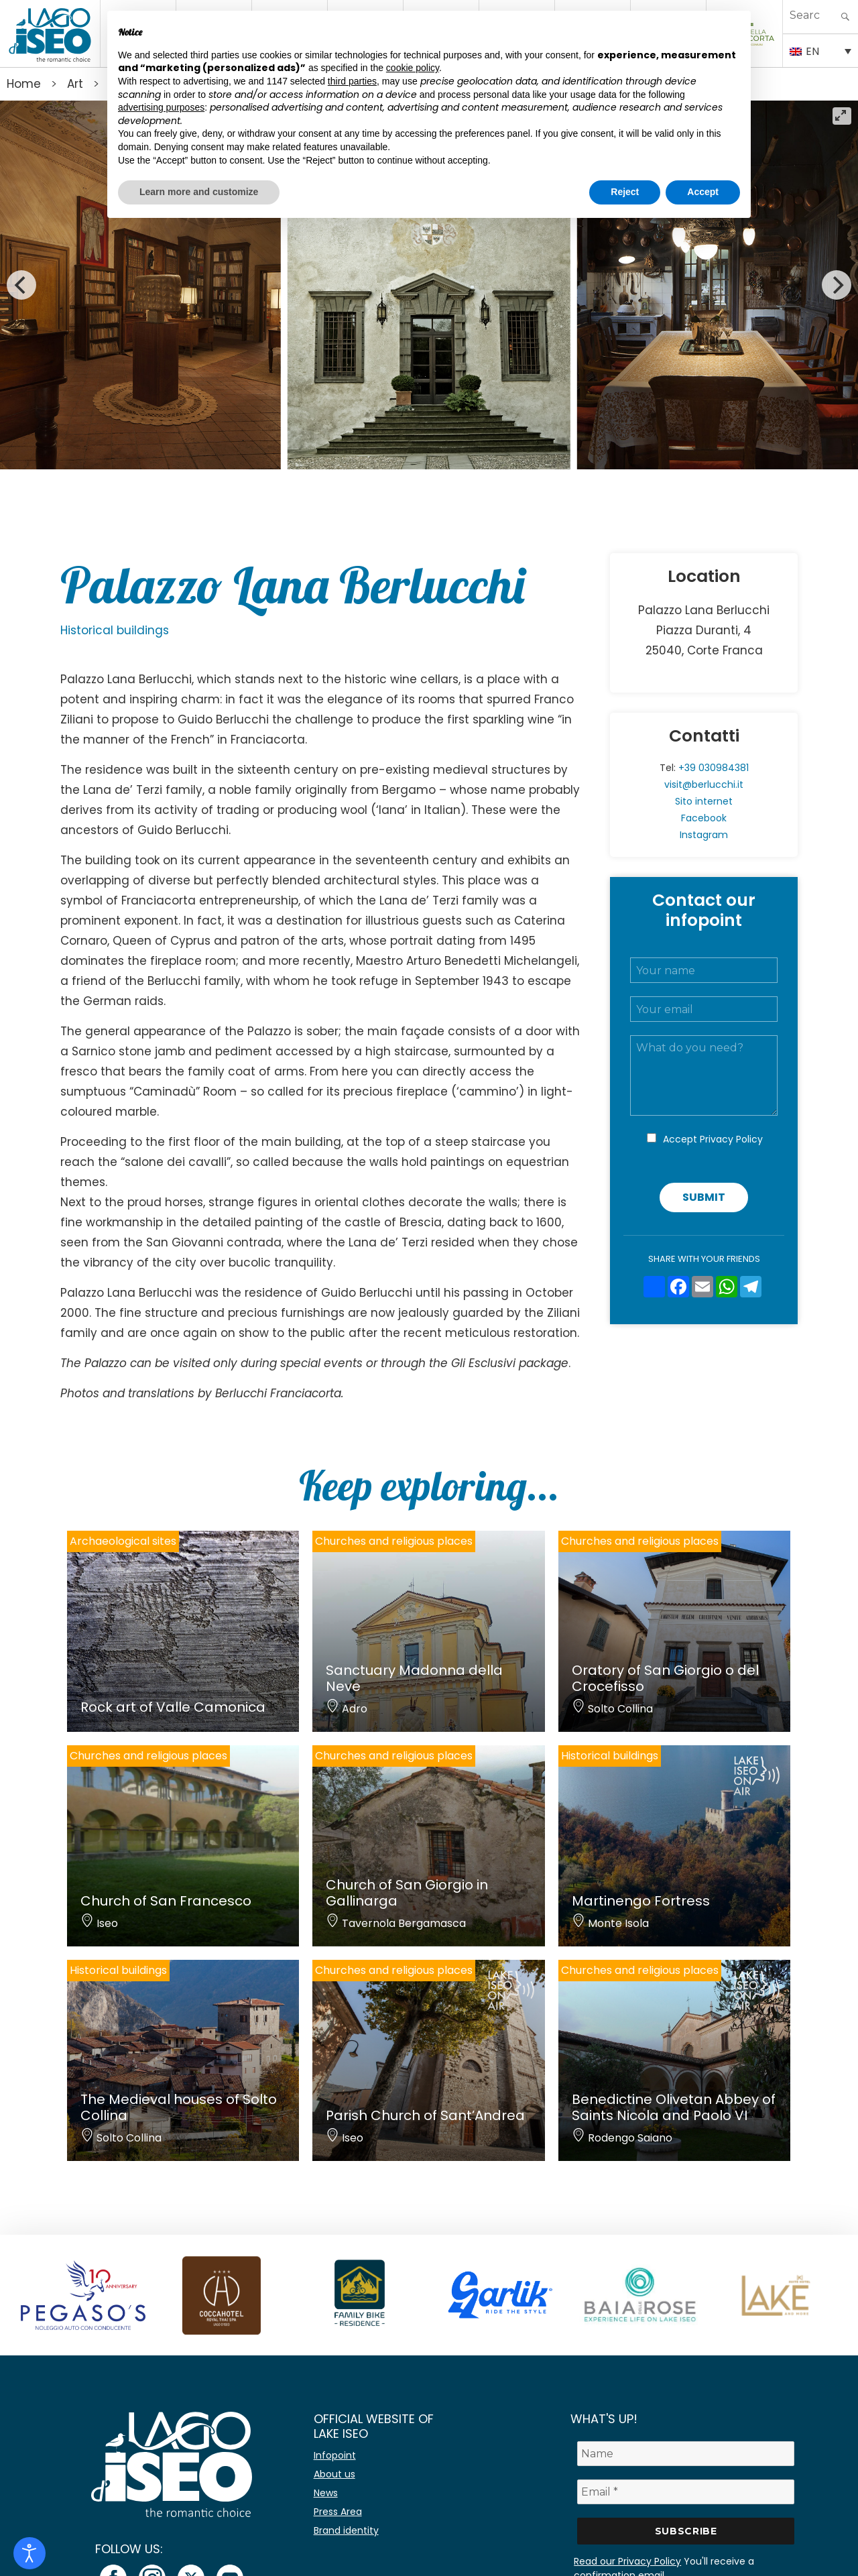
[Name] (685, 2453)
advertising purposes (161, 107)
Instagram (704, 834)
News (326, 2493)
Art (75, 84)
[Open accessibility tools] (29, 2553)
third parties (352, 81)
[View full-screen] (842, 116)
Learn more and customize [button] (198, 191)
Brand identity (346, 2530)
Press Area (338, 2511)
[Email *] (685, 2491)
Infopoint (335, 2455)
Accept (713, 1139)
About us (334, 2474)
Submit (703, 1197)
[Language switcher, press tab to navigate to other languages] (820, 50)
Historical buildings (114, 630)
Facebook (704, 818)
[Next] (836, 285)
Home (24, 84)
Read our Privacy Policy (627, 2561)
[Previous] (21, 285)
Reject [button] (625, 191)
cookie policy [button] (412, 67)
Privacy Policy (731, 1139)
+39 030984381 (713, 767)
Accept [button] (703, 191)
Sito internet (704, 801)
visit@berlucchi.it (703, 784)
